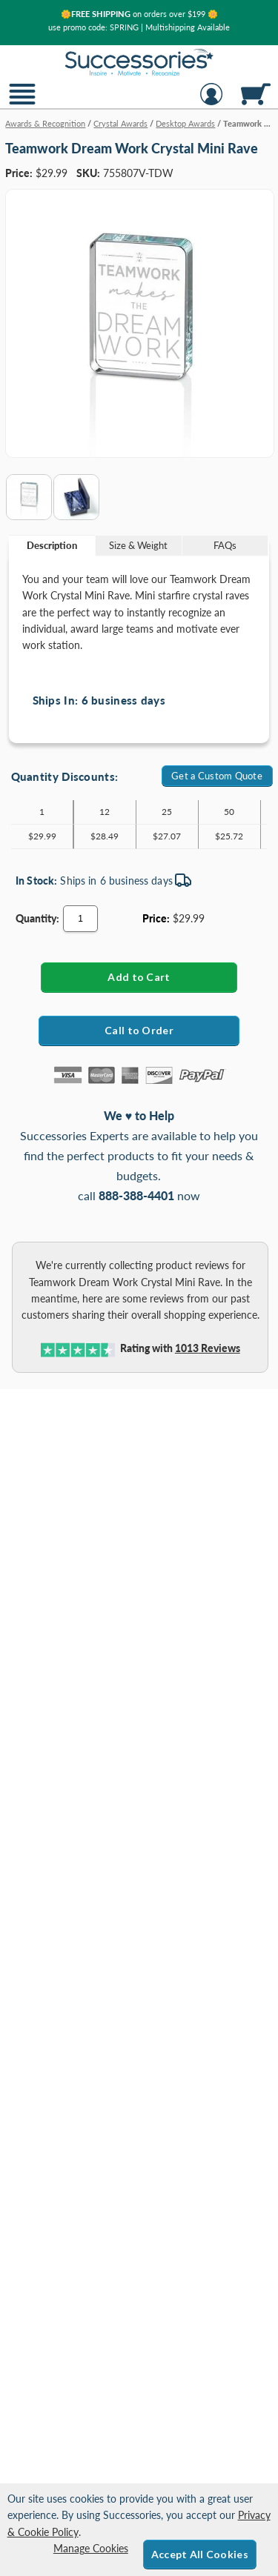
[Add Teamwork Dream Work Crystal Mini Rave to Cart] (139, 977)
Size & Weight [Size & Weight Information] (138, 545)
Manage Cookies (90, 2548)
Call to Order (139, 1030)
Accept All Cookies (199, 2554)
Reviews (207, 1348)
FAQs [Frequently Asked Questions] (225, 545)
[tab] (52, 545)
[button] (22, 103)
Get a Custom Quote (216, 776)
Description (52, 545)
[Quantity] (80, 918)
